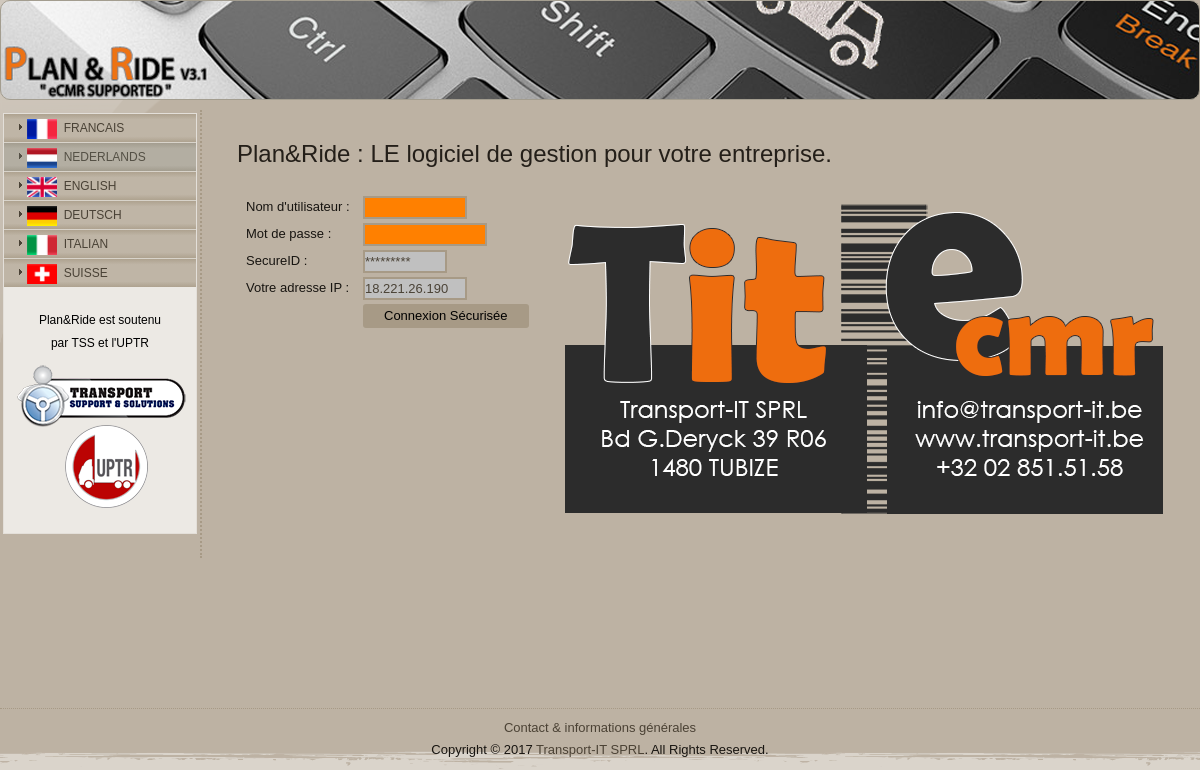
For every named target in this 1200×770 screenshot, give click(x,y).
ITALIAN (67, 245)
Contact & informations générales (600, 727)
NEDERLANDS (86, 158)
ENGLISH (71, 187)
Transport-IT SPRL (590, 749)
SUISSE (67, 274)
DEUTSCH (74, 216)
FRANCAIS (75, 129)
